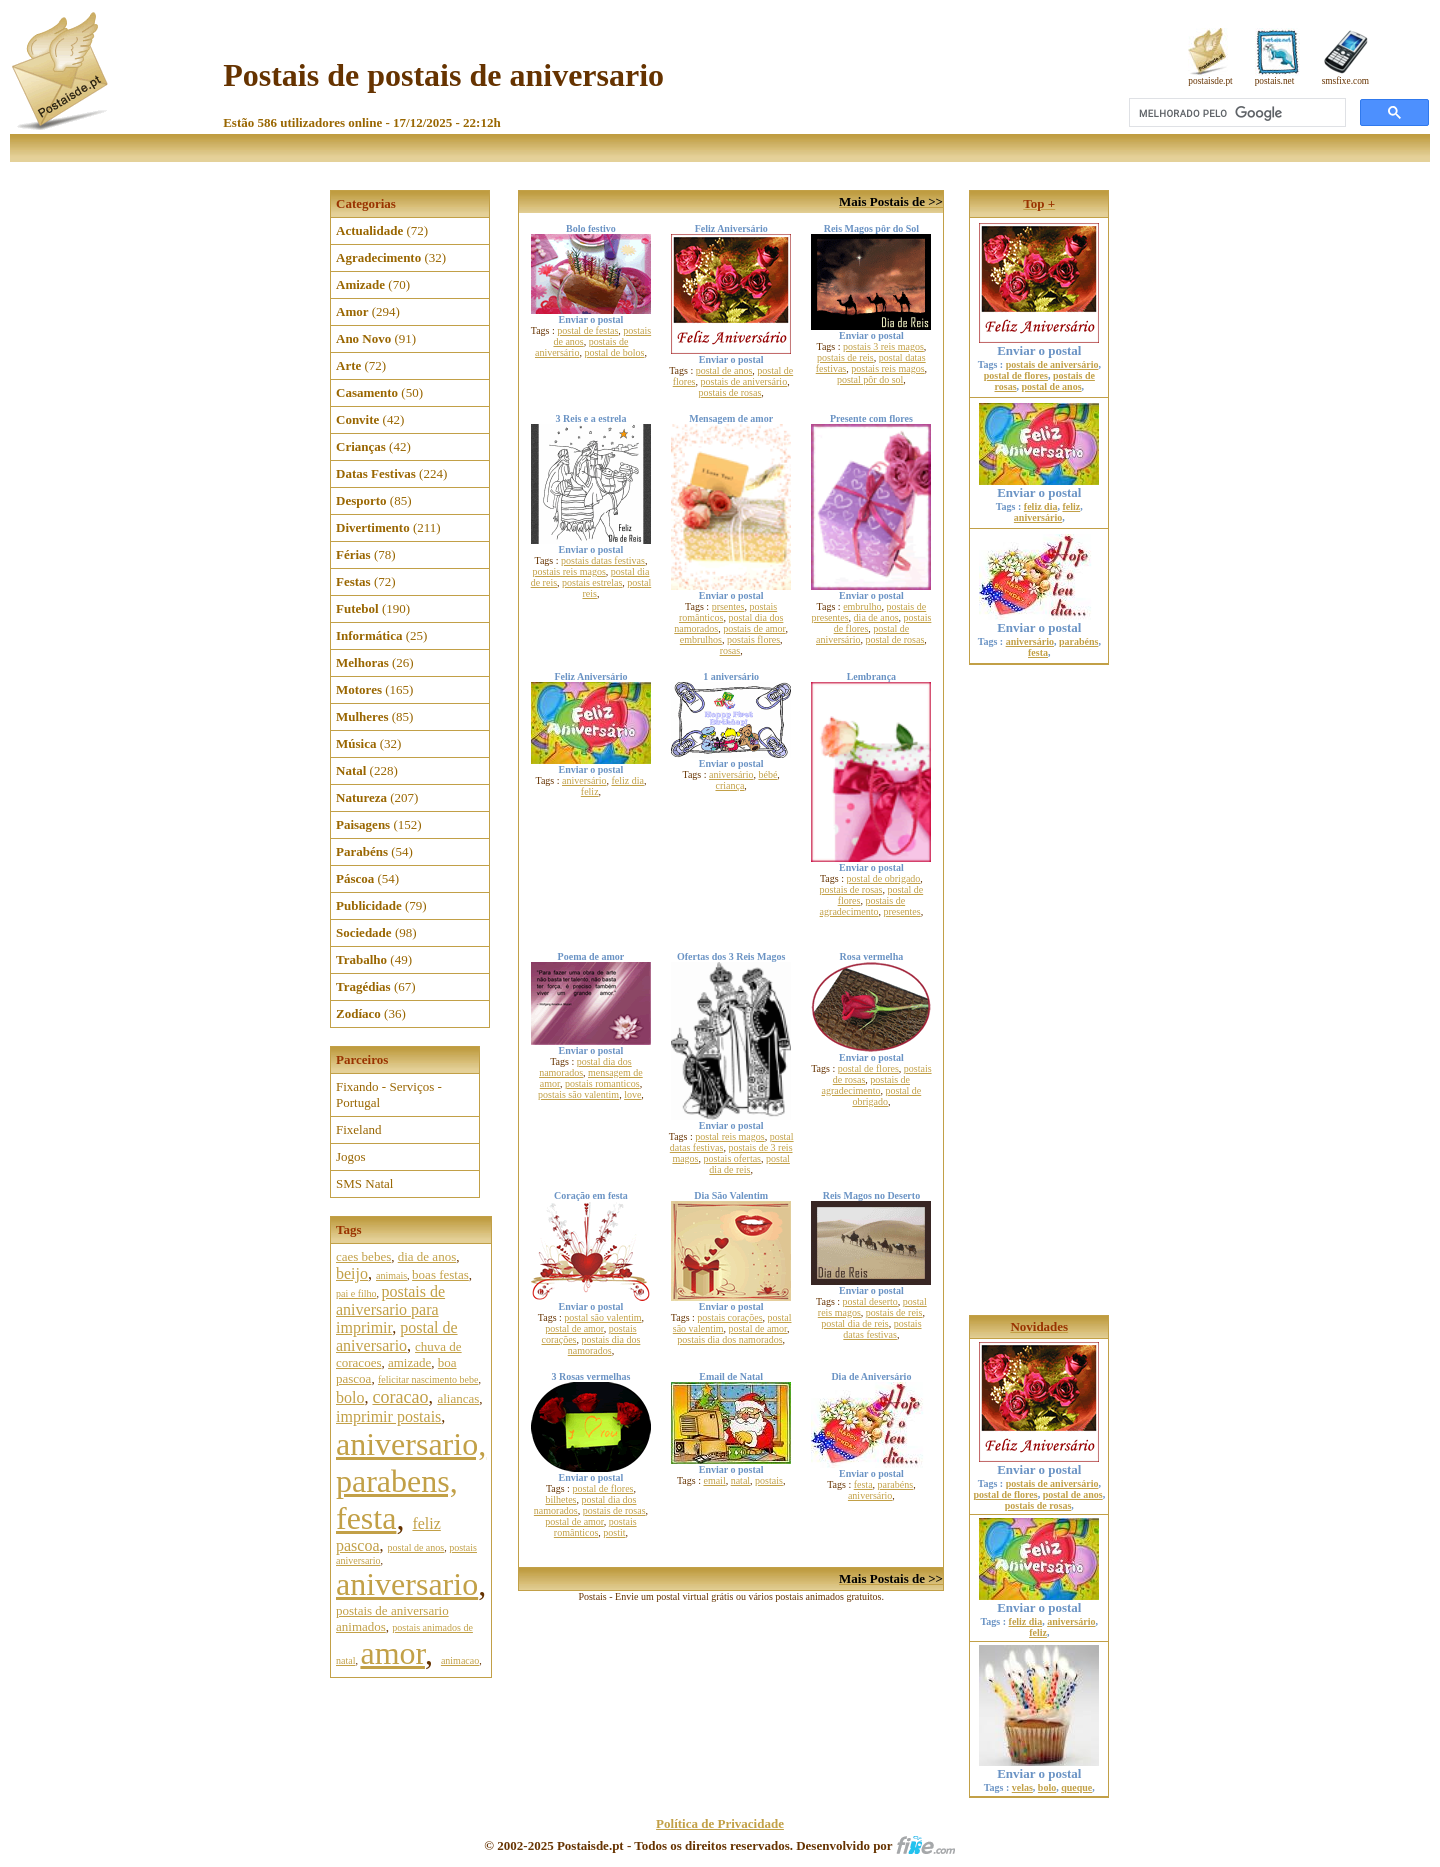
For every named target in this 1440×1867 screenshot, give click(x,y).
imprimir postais (388, 1416)
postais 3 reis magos (883, 346)
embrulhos (701, 639)
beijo (352, 1273)
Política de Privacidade (720, 1823)
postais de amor (754, 628)
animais (391, 1275)
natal (740, 1480)
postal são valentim (602, 1317)
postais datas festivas (603, 560)
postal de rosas (894, 639)
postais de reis (845, 357)
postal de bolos (614, 352)
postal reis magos (729, 1136)
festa (863, 1484)
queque (1076, 1787)
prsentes (728, 606)
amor (392, 1653)
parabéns (896, 1484)
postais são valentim (578, 1094)
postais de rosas (730, 392)
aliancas (458, 1398)
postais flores (753, 639)
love (632, 1094)
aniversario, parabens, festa (411, 1481)
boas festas (440, 1274)
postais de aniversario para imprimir (390, 1309)
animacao (460, 1660)
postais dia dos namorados (604, 1345)
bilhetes (560, 1499)
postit (614, 1532)
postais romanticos (602, 1083)
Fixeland (359, 1129)
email (714, 1480)
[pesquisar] (1235, 113)
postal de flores (868, 1068)
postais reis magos (887, 368)
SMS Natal (364, 1183)
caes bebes (363, 1256)
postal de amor (574, 1328)
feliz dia (627, 780)
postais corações (729, 1317)
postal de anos (416, 1547)
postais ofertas (733, 1158)
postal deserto (870, 1301)
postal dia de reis (749, 1164)
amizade (409, 1362)
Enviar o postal (1039, 344)
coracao (400, 1397)
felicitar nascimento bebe (428, 1379)
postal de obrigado (883, 878)
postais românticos (595, 1527)
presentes (901, 911)
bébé (767, 774)
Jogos (351, 1156)
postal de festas (587, 330)
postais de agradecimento (863, 906)
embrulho (862, 606)
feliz (590, 791)
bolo (350, 1397)
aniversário (584, 780)
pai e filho (356, 1293)
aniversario (407, 1584)
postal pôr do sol (870, 379)
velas (1022, 1787)
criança (729, 785)
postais (769, 1480)
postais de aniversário (743, 381)
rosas (730, 650)
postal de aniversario (397, 1336)
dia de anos (427, 1256)
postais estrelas (592, 582)
